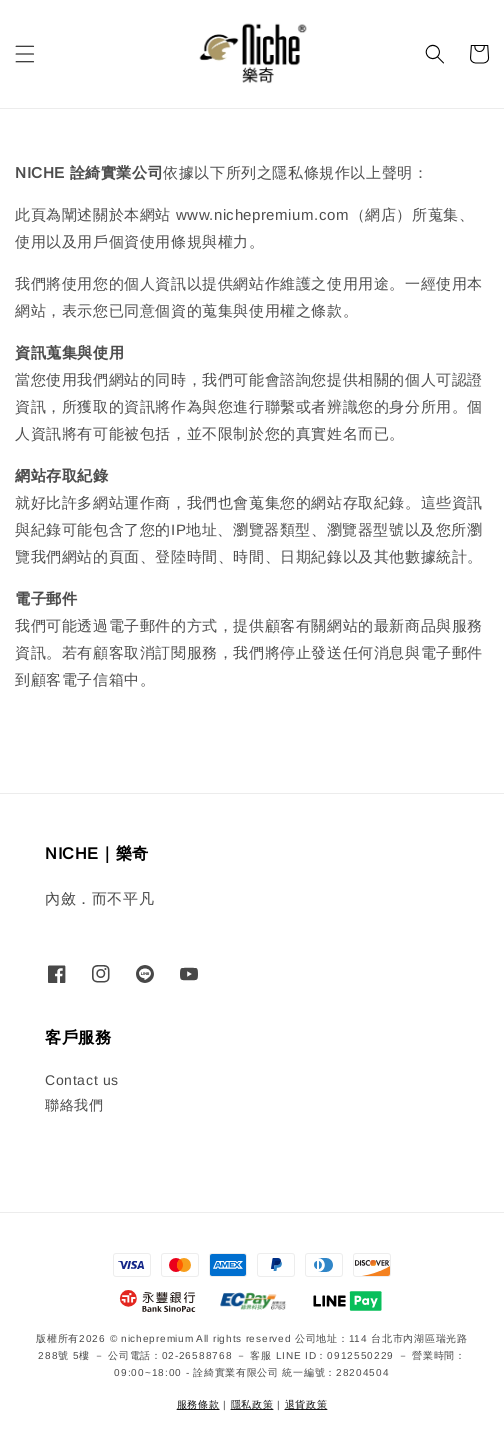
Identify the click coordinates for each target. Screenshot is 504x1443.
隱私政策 (252, 1404)
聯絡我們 (74, 1105)
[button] (25, 54)
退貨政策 (306, 1404)
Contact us (82, 1080)
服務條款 (198, 1404)
